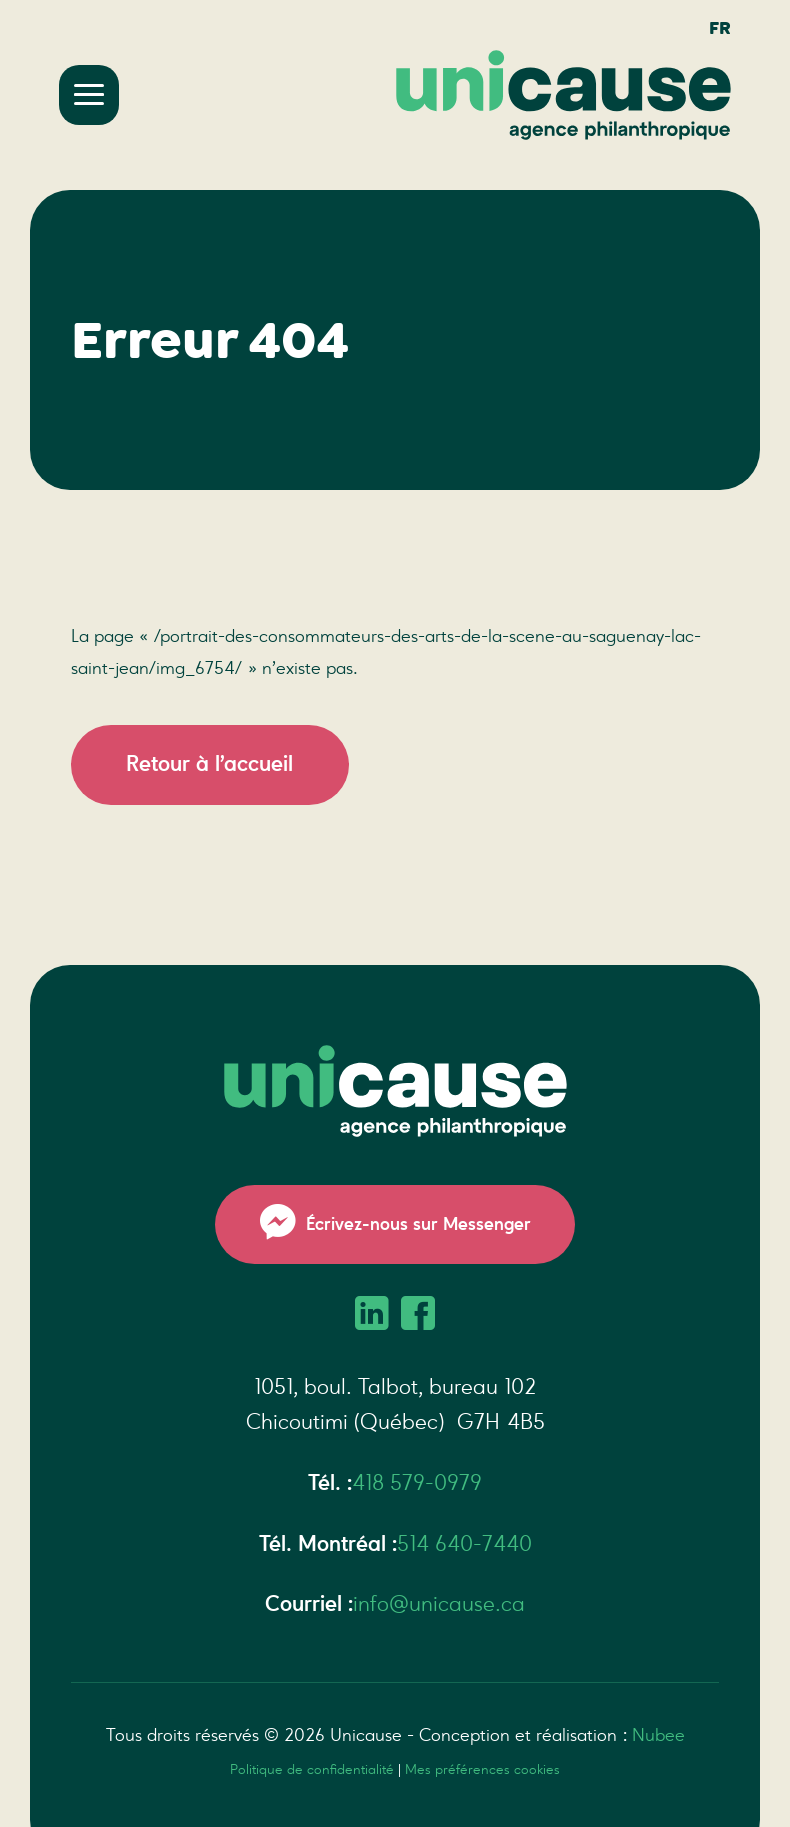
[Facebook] (418, 1316)
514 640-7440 (464, 1544)
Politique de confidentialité (312, 1769)
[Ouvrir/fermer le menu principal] (89, 95)
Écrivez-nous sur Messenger (395, 1224)
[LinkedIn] (372, 1316)
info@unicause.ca (439, 1604)
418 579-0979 (417, 1483)
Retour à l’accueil (209, 764)
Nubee (658, 1735)
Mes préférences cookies (482, 1769)
